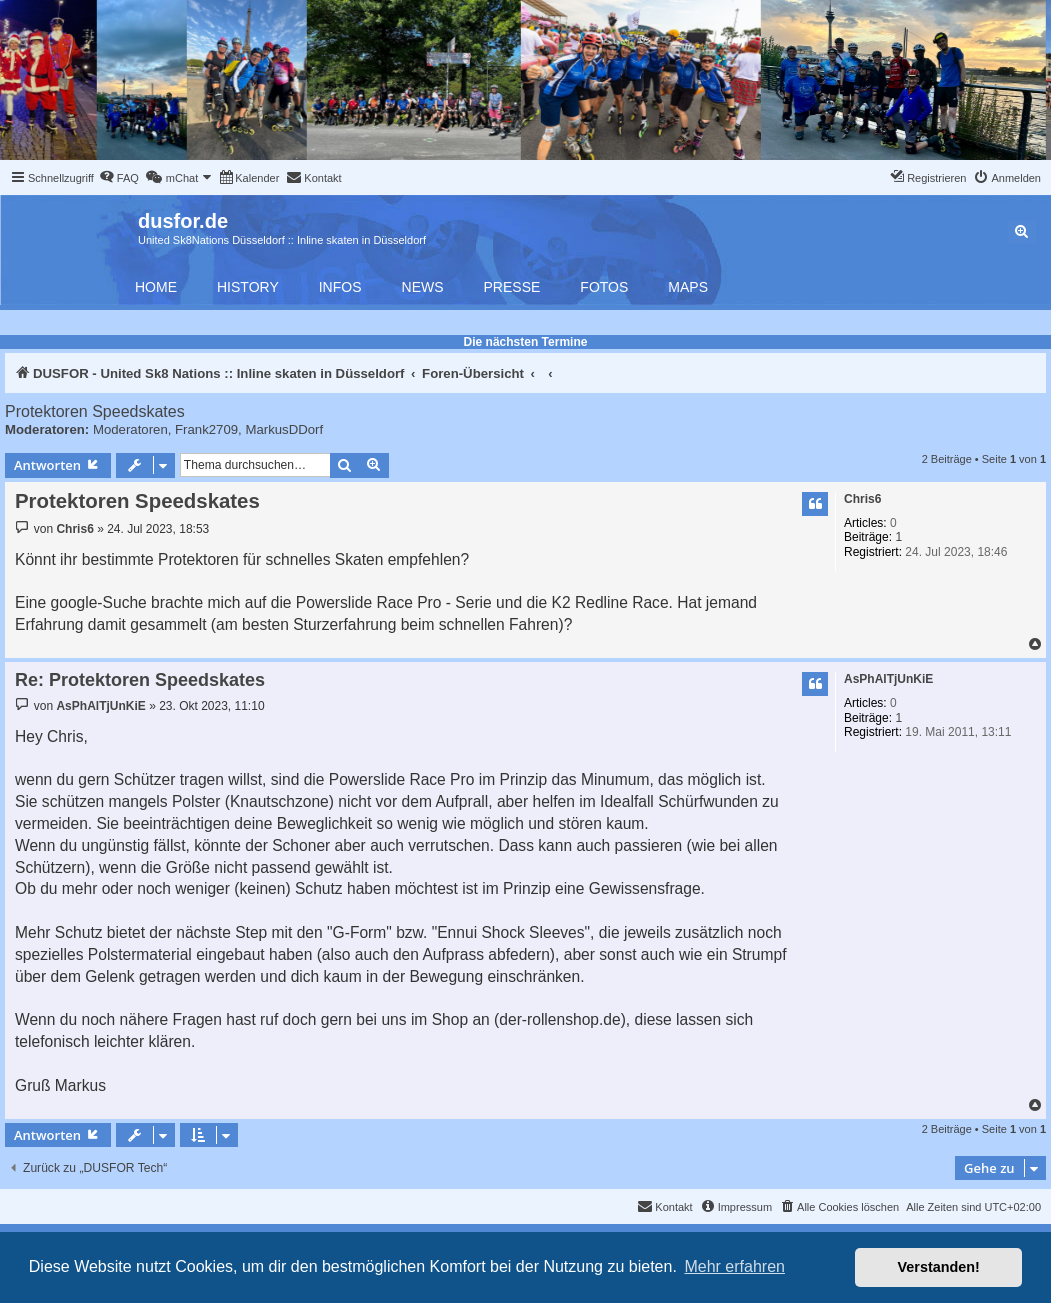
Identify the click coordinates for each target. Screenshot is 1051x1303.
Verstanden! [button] (939, 1267)
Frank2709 (206, 429)
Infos (340, 287)
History (248, 287)
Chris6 (862, 499)
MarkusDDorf (284, 429)
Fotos (604, 287)
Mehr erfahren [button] (734, 1266)
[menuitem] (119, 178)
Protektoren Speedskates (95, 411)
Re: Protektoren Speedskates (140, 680)
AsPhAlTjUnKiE (888, 679)
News (423, 287)
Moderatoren (130, 429)
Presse (512, 287)
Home (156, 287)
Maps (688, 287)
